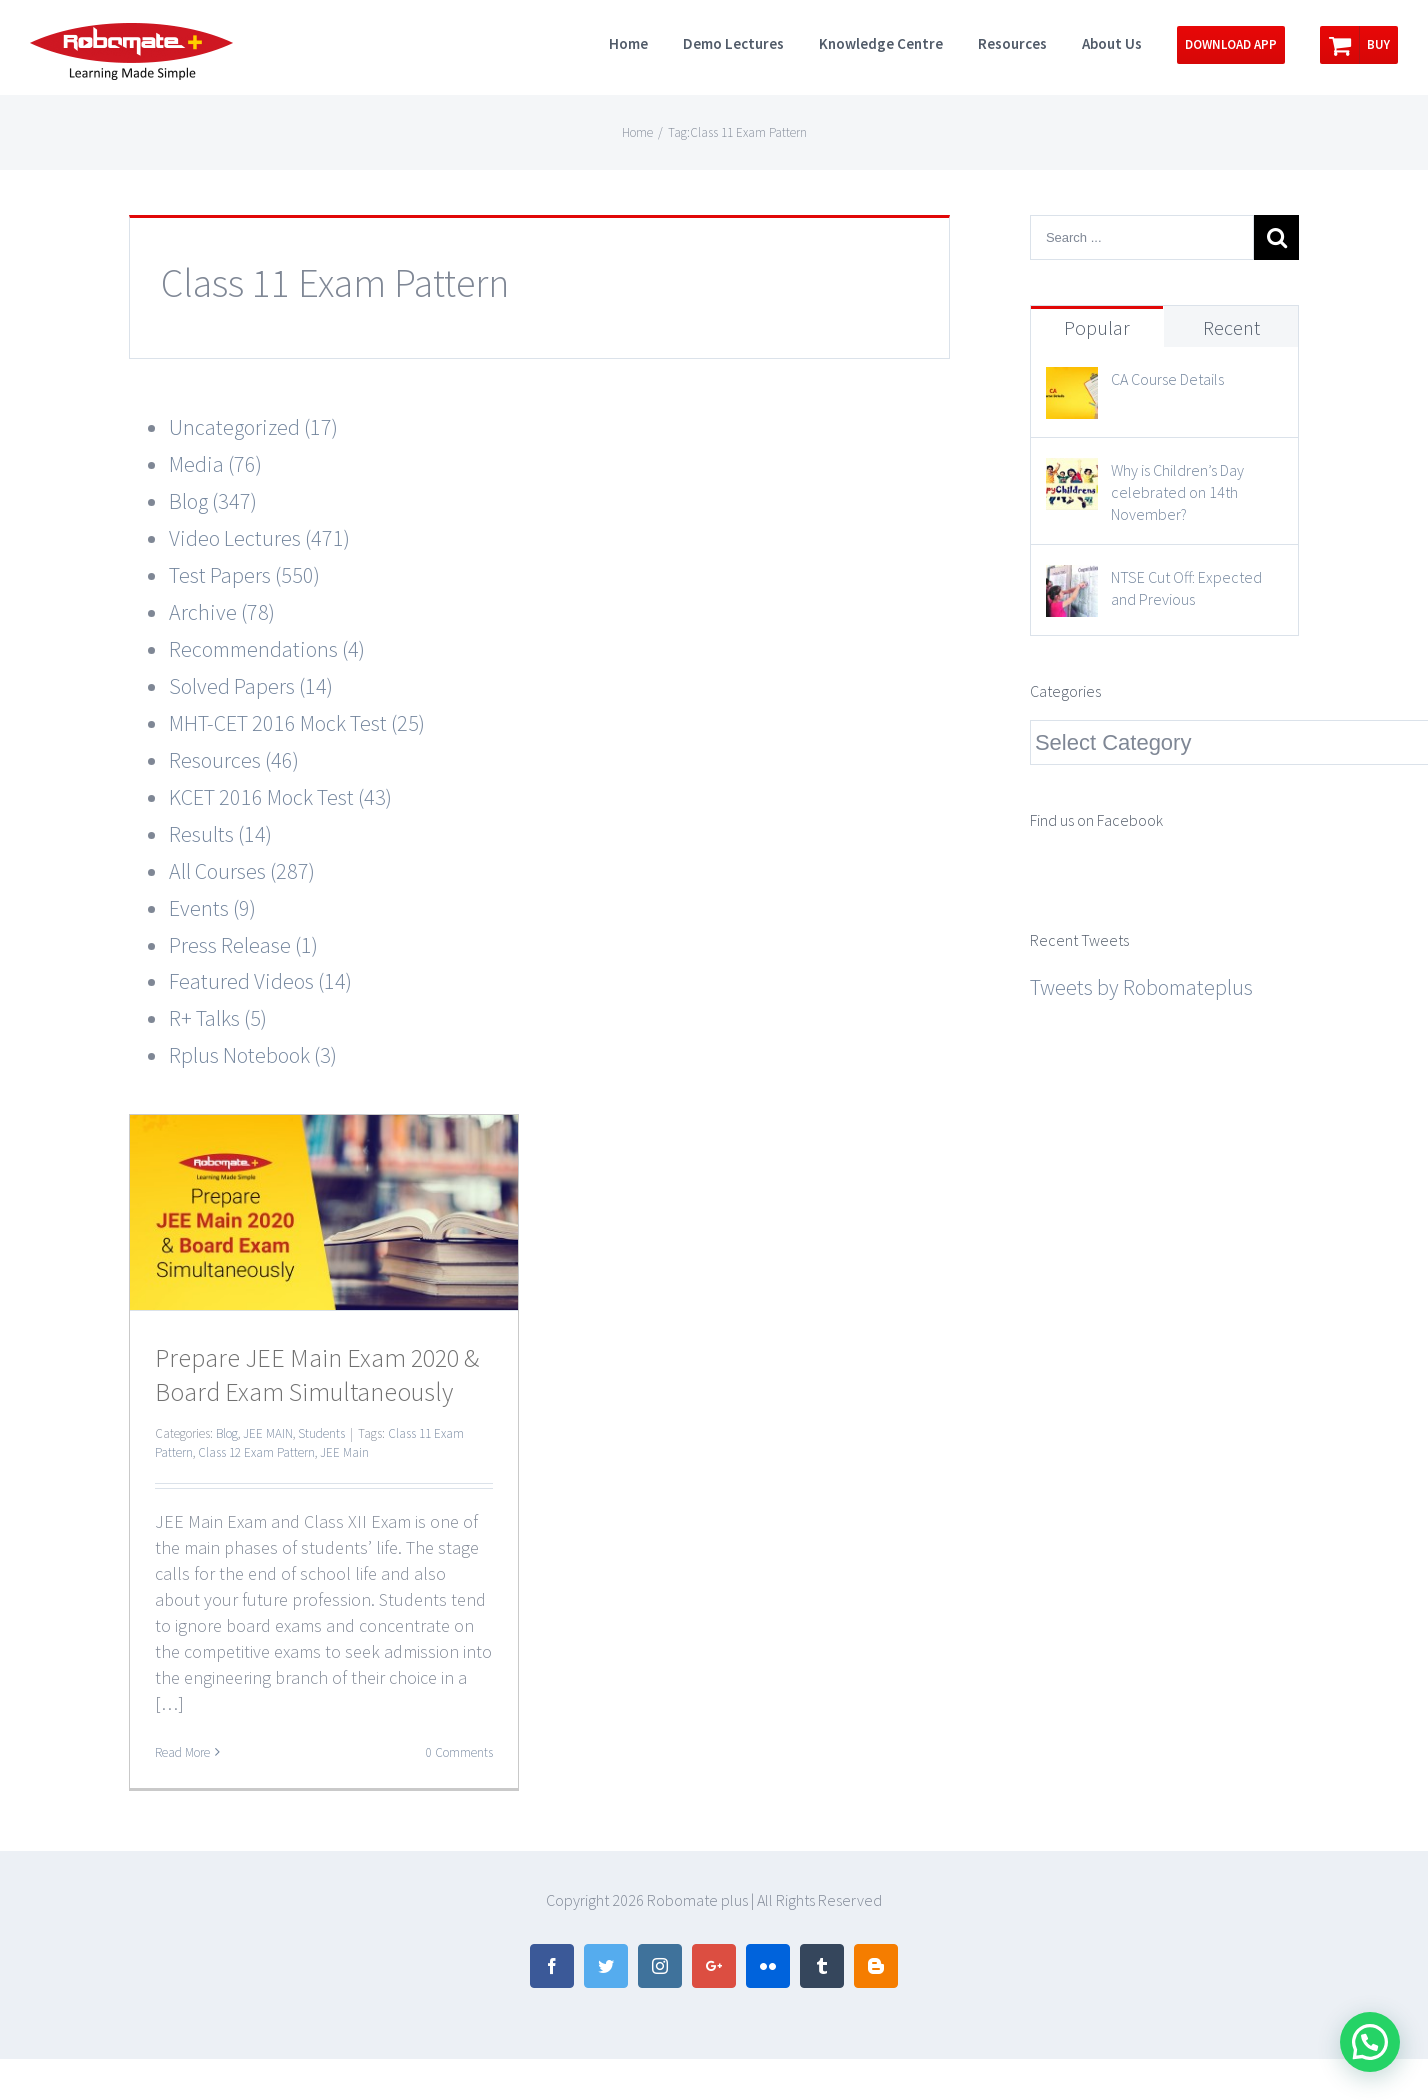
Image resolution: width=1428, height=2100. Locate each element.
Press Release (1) (243, 945)
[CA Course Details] (1072, 385)
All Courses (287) (242, 871)
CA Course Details (1167, 379)
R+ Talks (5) (218, 1018)
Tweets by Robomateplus (1141, 987)
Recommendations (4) (267, 649)
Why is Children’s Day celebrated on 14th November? (1177, 492)
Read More (182, 1752)
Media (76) (215, 464)
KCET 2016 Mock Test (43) (280, 797)
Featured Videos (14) (260, 981)
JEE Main (344, 1452)
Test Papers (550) (244, 575)
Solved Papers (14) (251, 686)
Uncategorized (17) (253, 427)
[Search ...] (1142, 237)
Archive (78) (222, 612)
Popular (1097, 327)
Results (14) (220, 834)
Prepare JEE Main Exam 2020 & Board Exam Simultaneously (317, 1374)
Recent (1231, 327)
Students (321, 1433)
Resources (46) (234, 760)
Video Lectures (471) (259, 538)
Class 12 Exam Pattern (256, 1452)
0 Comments (459, 1752)
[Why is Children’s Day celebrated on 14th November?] (1072, 476)
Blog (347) (213, 501)
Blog (227, 1433)
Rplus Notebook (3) (253, 1055)
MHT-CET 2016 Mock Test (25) (297, 723)
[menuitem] (646, 42)
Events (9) (212, 908)
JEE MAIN (268, 1433)
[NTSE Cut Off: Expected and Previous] (1072, 583)
